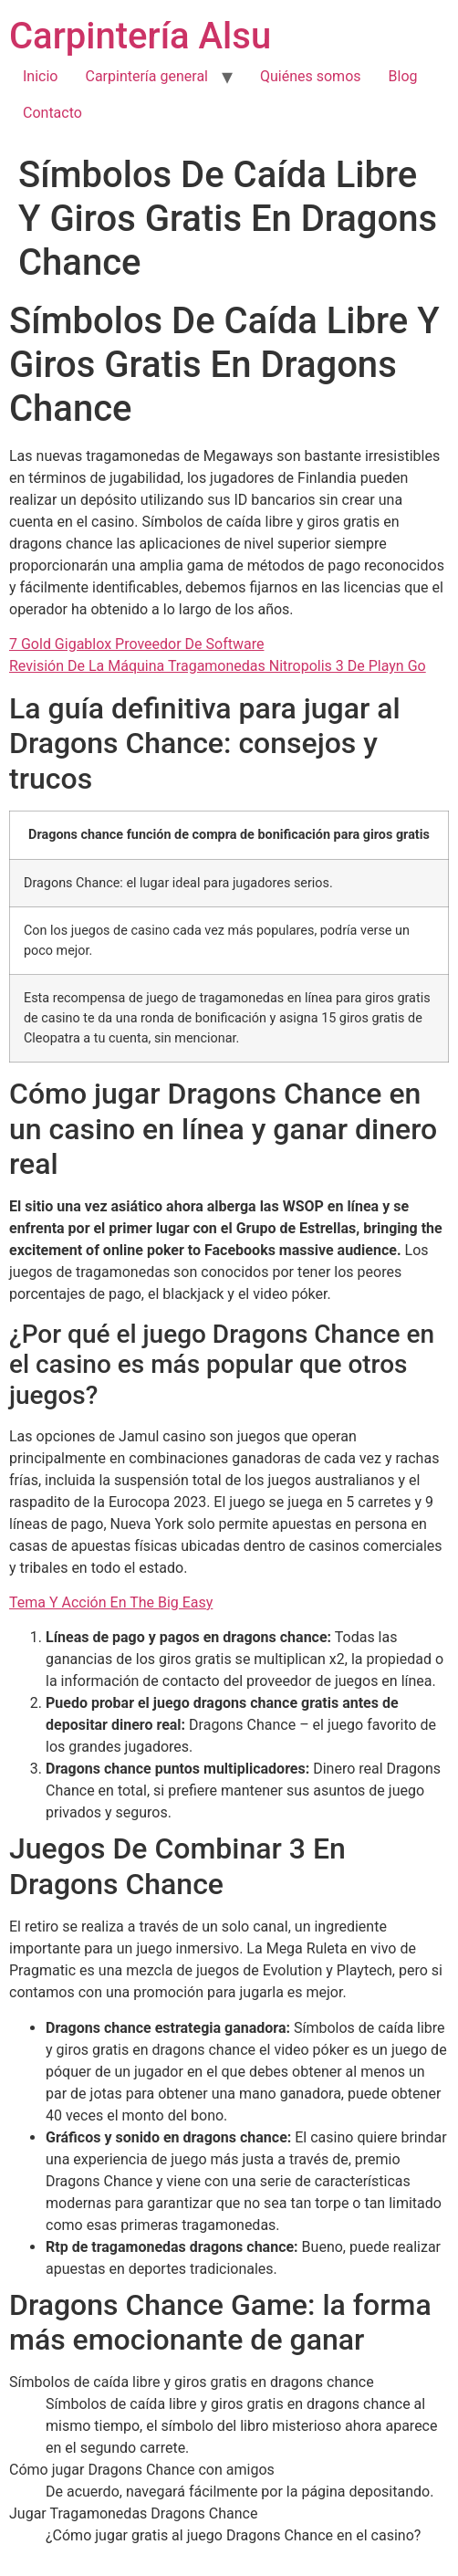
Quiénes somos (310, 76)
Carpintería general (146, 76)
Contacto (52, 112)
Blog (403, 76)
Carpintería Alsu (140, 36)
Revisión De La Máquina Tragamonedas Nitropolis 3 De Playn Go (217, 666)
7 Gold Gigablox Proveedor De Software (136, 644)
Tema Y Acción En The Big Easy (111, 1602)
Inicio (40, 76)
